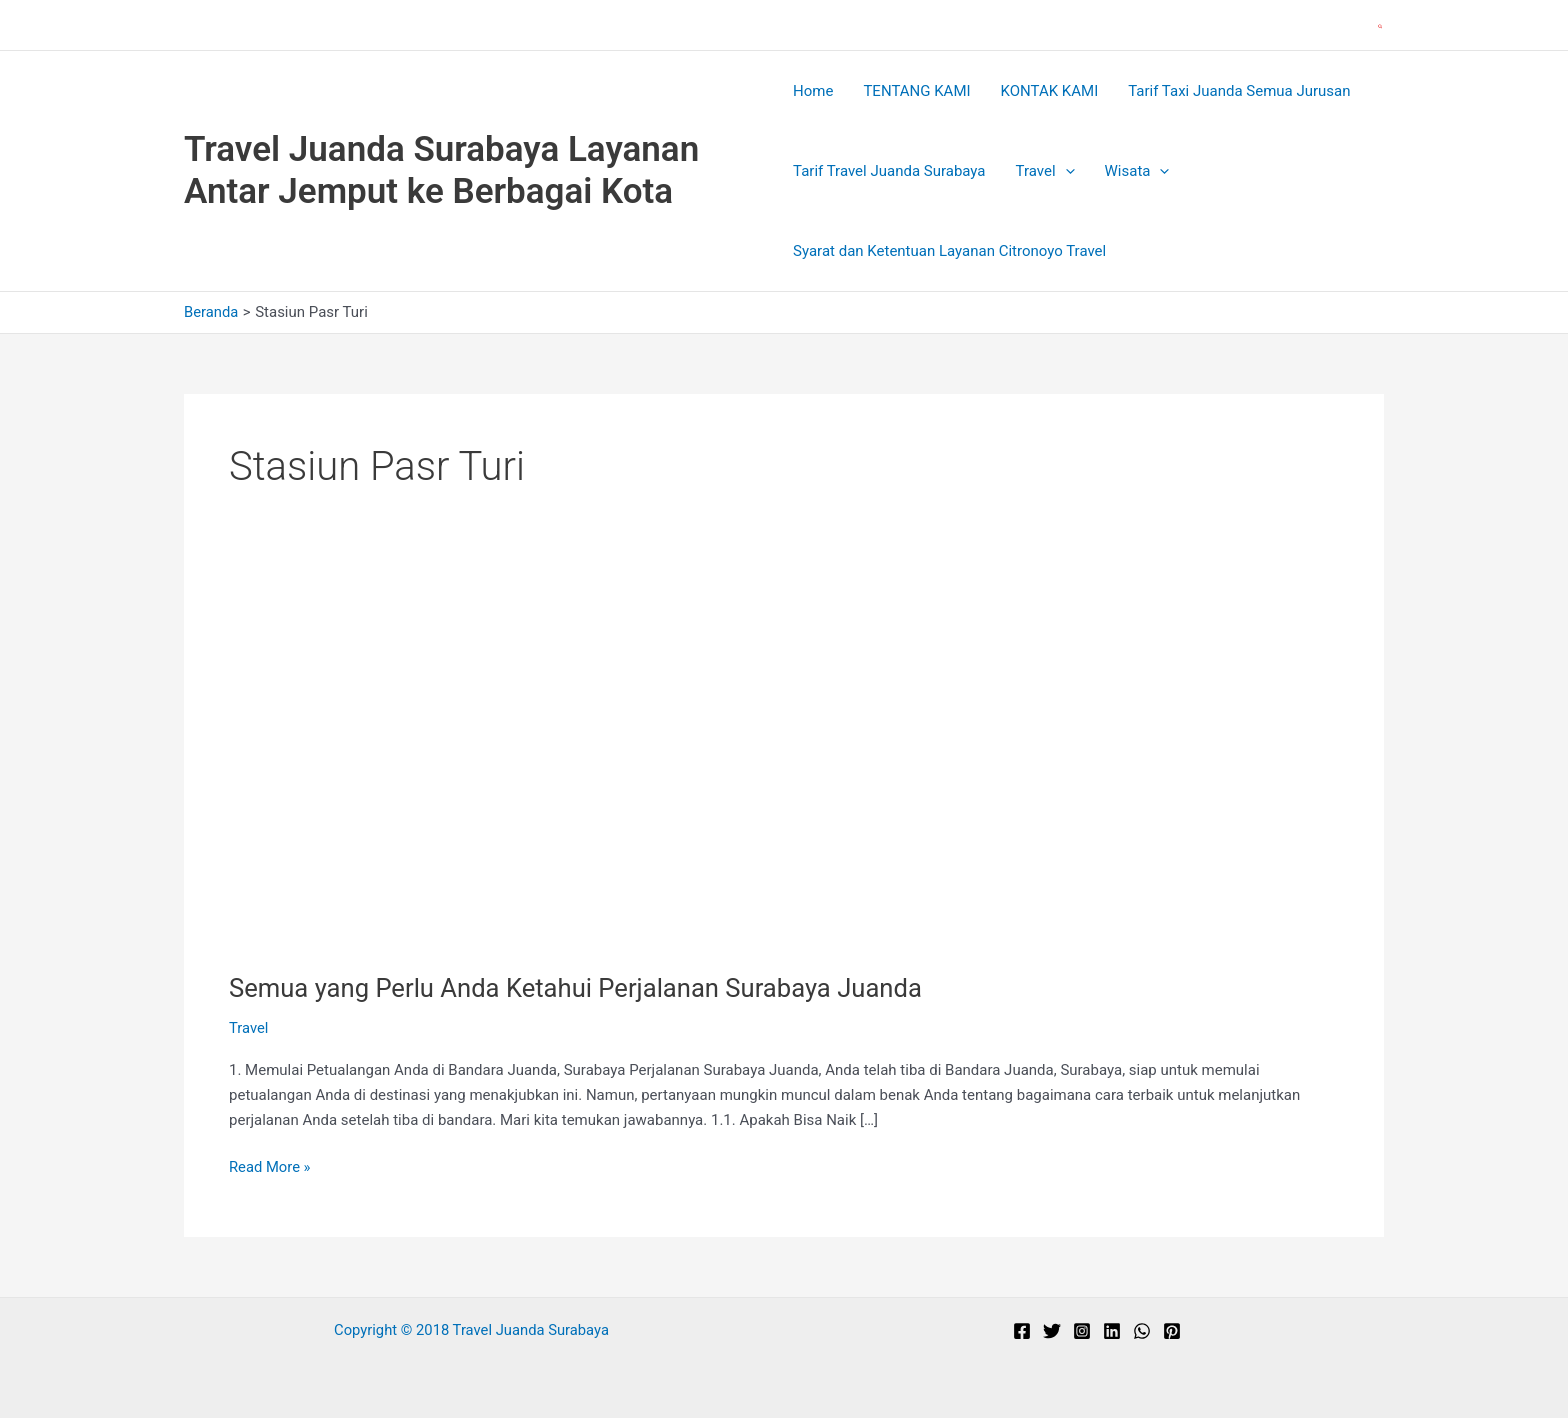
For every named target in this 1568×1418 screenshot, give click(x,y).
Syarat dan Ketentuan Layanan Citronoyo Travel (949, 251)
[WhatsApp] (1142, 1331)
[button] (1381, 25)
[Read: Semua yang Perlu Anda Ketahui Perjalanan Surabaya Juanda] (549, 768)
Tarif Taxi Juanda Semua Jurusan (1239, 91)
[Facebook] (1022, 1331)
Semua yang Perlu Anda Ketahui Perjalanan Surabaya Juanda (580, 988)
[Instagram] (1082, 1331)
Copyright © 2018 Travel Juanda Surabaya (471, 1330)
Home (813, 91)
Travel (1045, 171)
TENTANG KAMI (916, 91)
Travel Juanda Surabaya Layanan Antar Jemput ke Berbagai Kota (441, 170)
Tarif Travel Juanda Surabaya (889, 171)
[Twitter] (1052, 1331)
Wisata (1137, 171)
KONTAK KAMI (1050, 91)
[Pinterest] (1172, 1331)
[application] (1065, 171)
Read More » (270, 1167)
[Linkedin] (1112, 1331)
